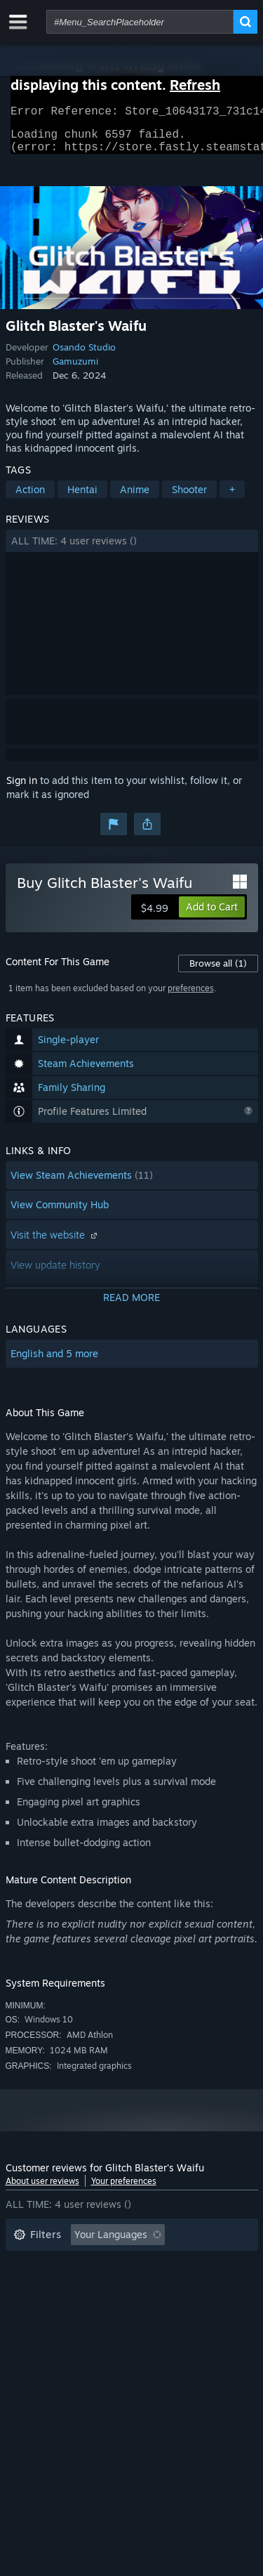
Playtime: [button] (35, 2285)
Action (30, 498)
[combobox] (140, 22)
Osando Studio (84, 355)
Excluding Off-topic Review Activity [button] (94, 2264)
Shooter (189, 498)
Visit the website (55, 1243)
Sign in (21, 789)
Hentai (82, 498)
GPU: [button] (186, 2307)
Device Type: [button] (43, 2328)
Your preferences (123, 2189)
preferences (191, 996)
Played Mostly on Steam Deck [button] (152, 2285)
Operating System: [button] (56, 2307)
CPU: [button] (137, 2307)
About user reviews (42, 2189)
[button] (132, 549)
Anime (134, 498)
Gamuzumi (75, 369)
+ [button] (232, 498)
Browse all (218, 971)
